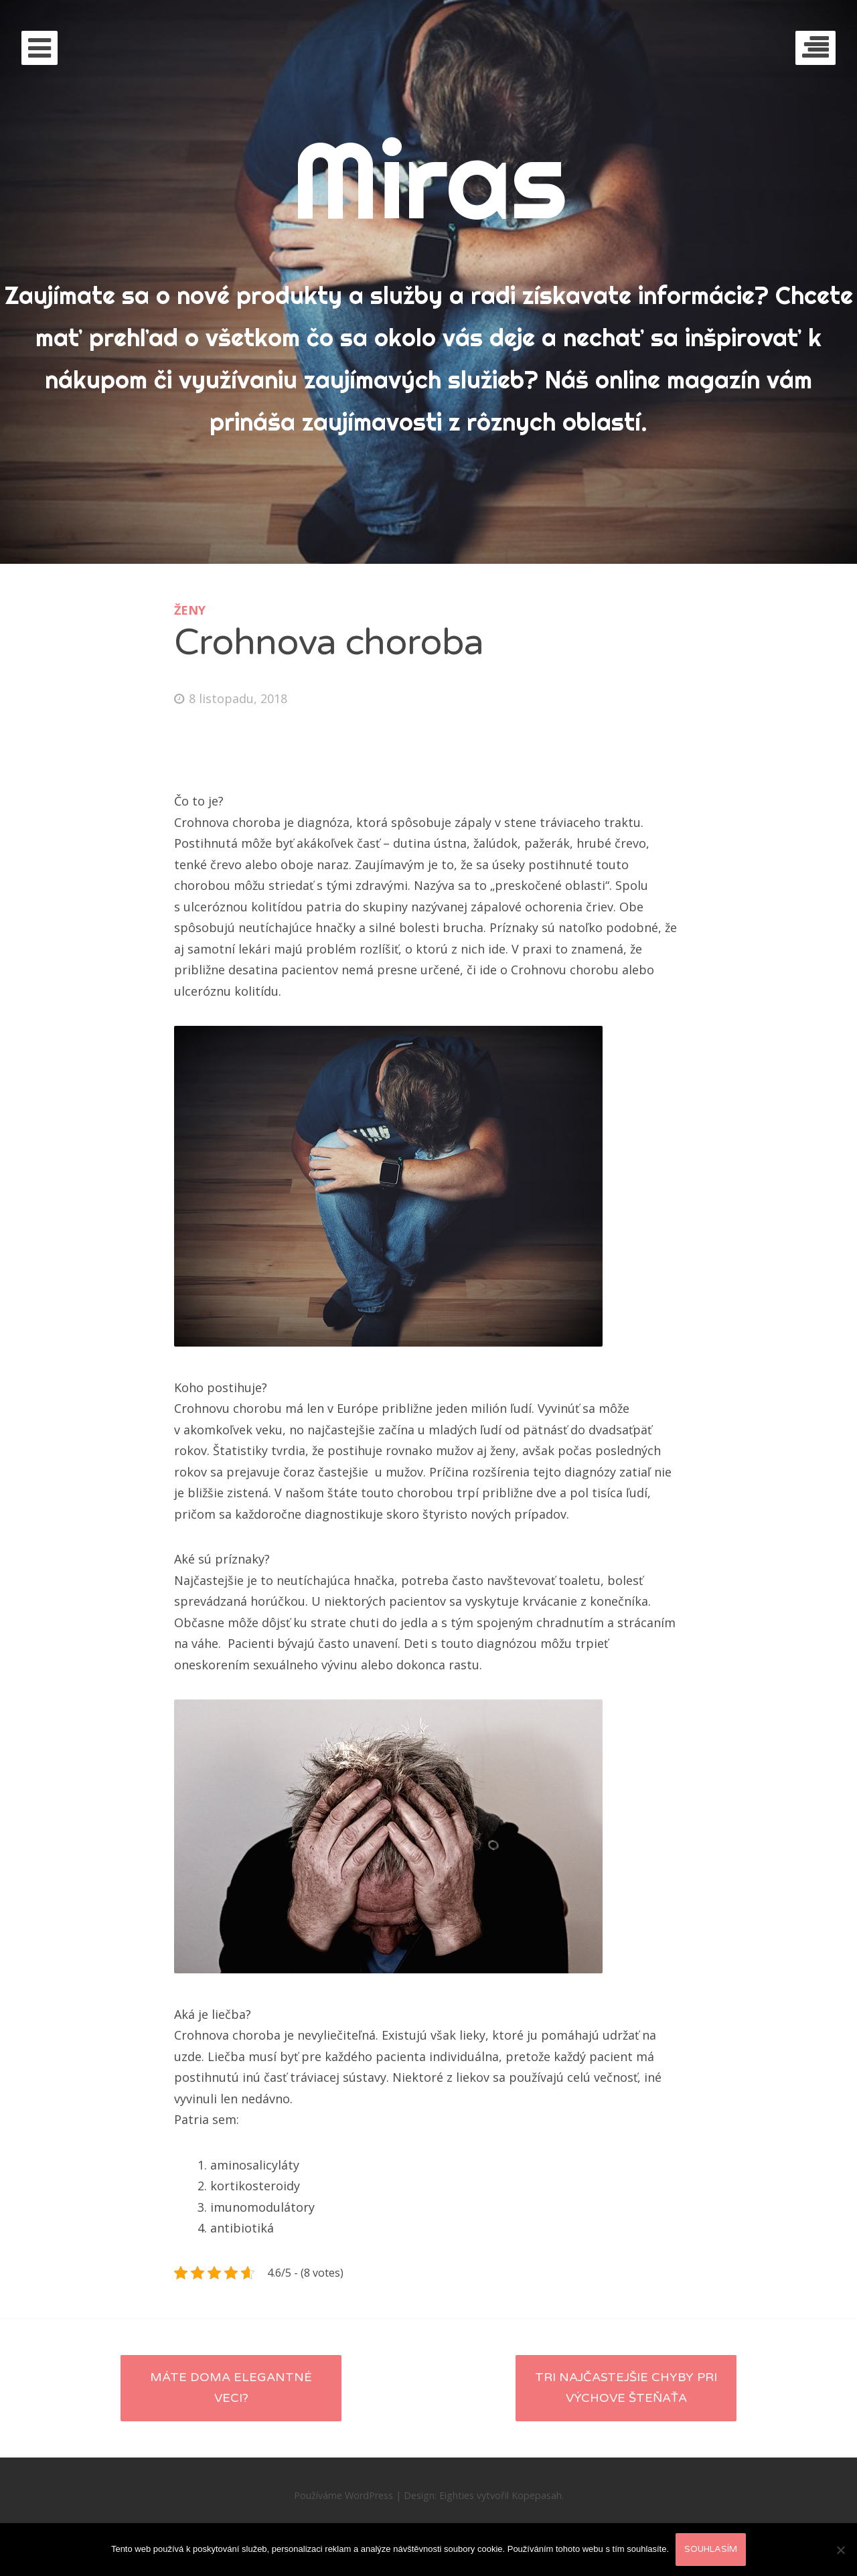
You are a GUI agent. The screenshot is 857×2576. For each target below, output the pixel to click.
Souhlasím (710, 2549)
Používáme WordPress (343, 2495)
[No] (840, 2550)
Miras (428, 179)
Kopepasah (537, 2495)
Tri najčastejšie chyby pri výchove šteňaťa (626, 2388)
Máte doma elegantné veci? (231, 2388)
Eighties (456, 2495)
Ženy (190, 610)
